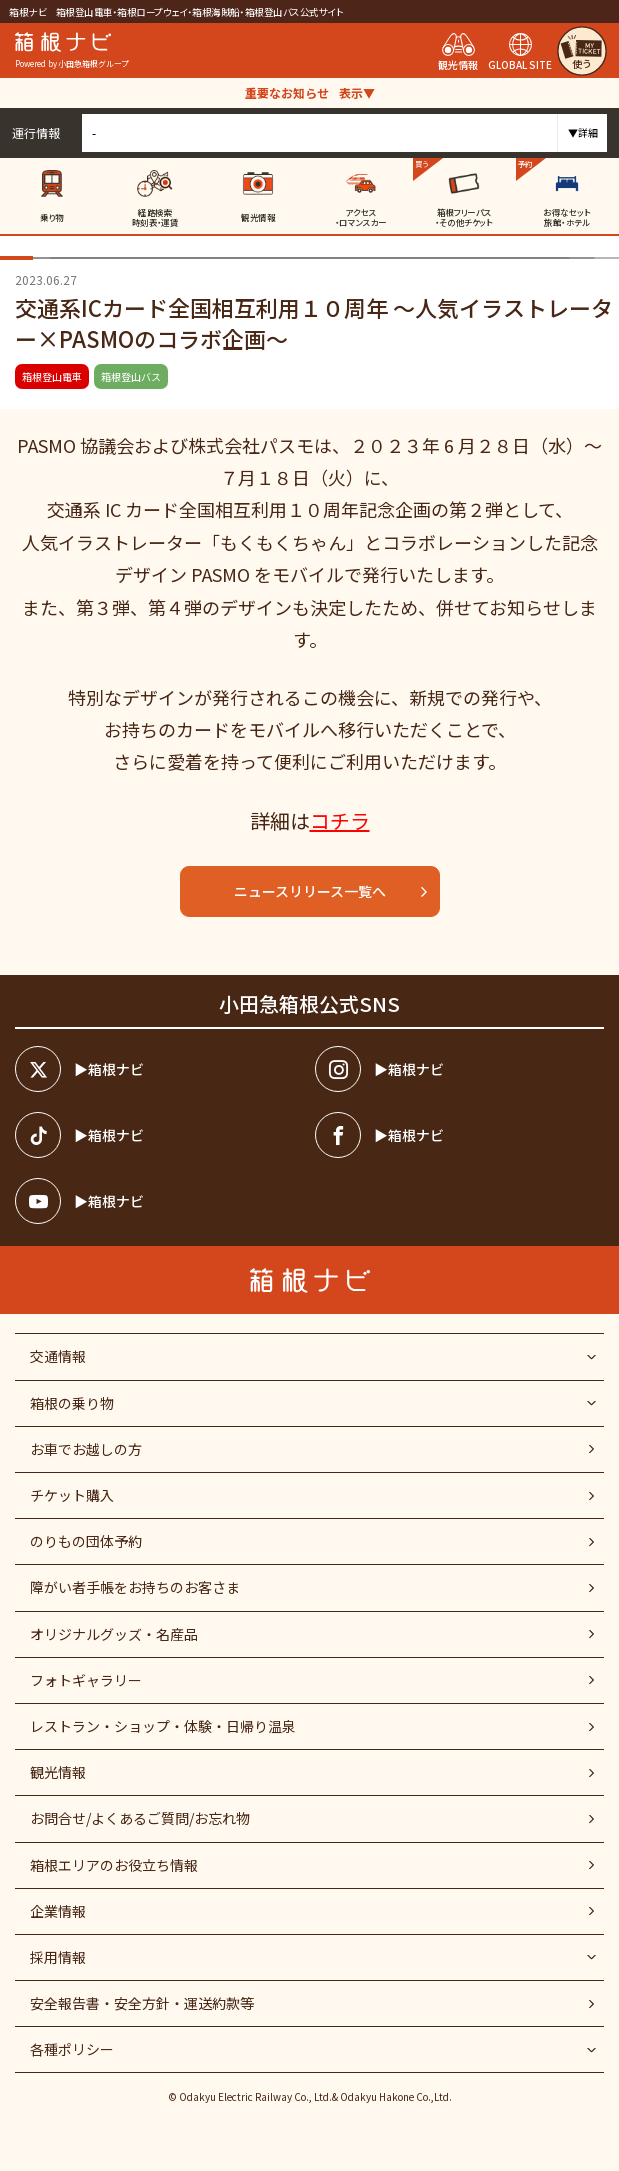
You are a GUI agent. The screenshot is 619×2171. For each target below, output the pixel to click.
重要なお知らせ (310, 92)
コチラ (340, 820)
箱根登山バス (131, 376)
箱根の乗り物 (72, 1403)
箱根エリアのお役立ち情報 (114, 1865)
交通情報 (58, 1356)
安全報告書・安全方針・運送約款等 (142, 2003)
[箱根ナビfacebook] (459, 1135)
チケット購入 (72, 1495)
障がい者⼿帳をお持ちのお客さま (135, 1587)
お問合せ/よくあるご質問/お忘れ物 (140, 1818)
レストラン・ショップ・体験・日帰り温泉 (163, 1726)
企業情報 (58, 1911)
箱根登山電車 (52, 376)
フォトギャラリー (86, 1680)
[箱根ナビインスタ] (459, 1069)
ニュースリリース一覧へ (331, 891)
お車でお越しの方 (86, 1449)
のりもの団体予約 (86, 1541)
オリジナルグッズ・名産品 (114, 1634)
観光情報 (58, 1772)
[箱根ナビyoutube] (159, 1201)
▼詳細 (583, 132)
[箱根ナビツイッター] (159, 1069)
